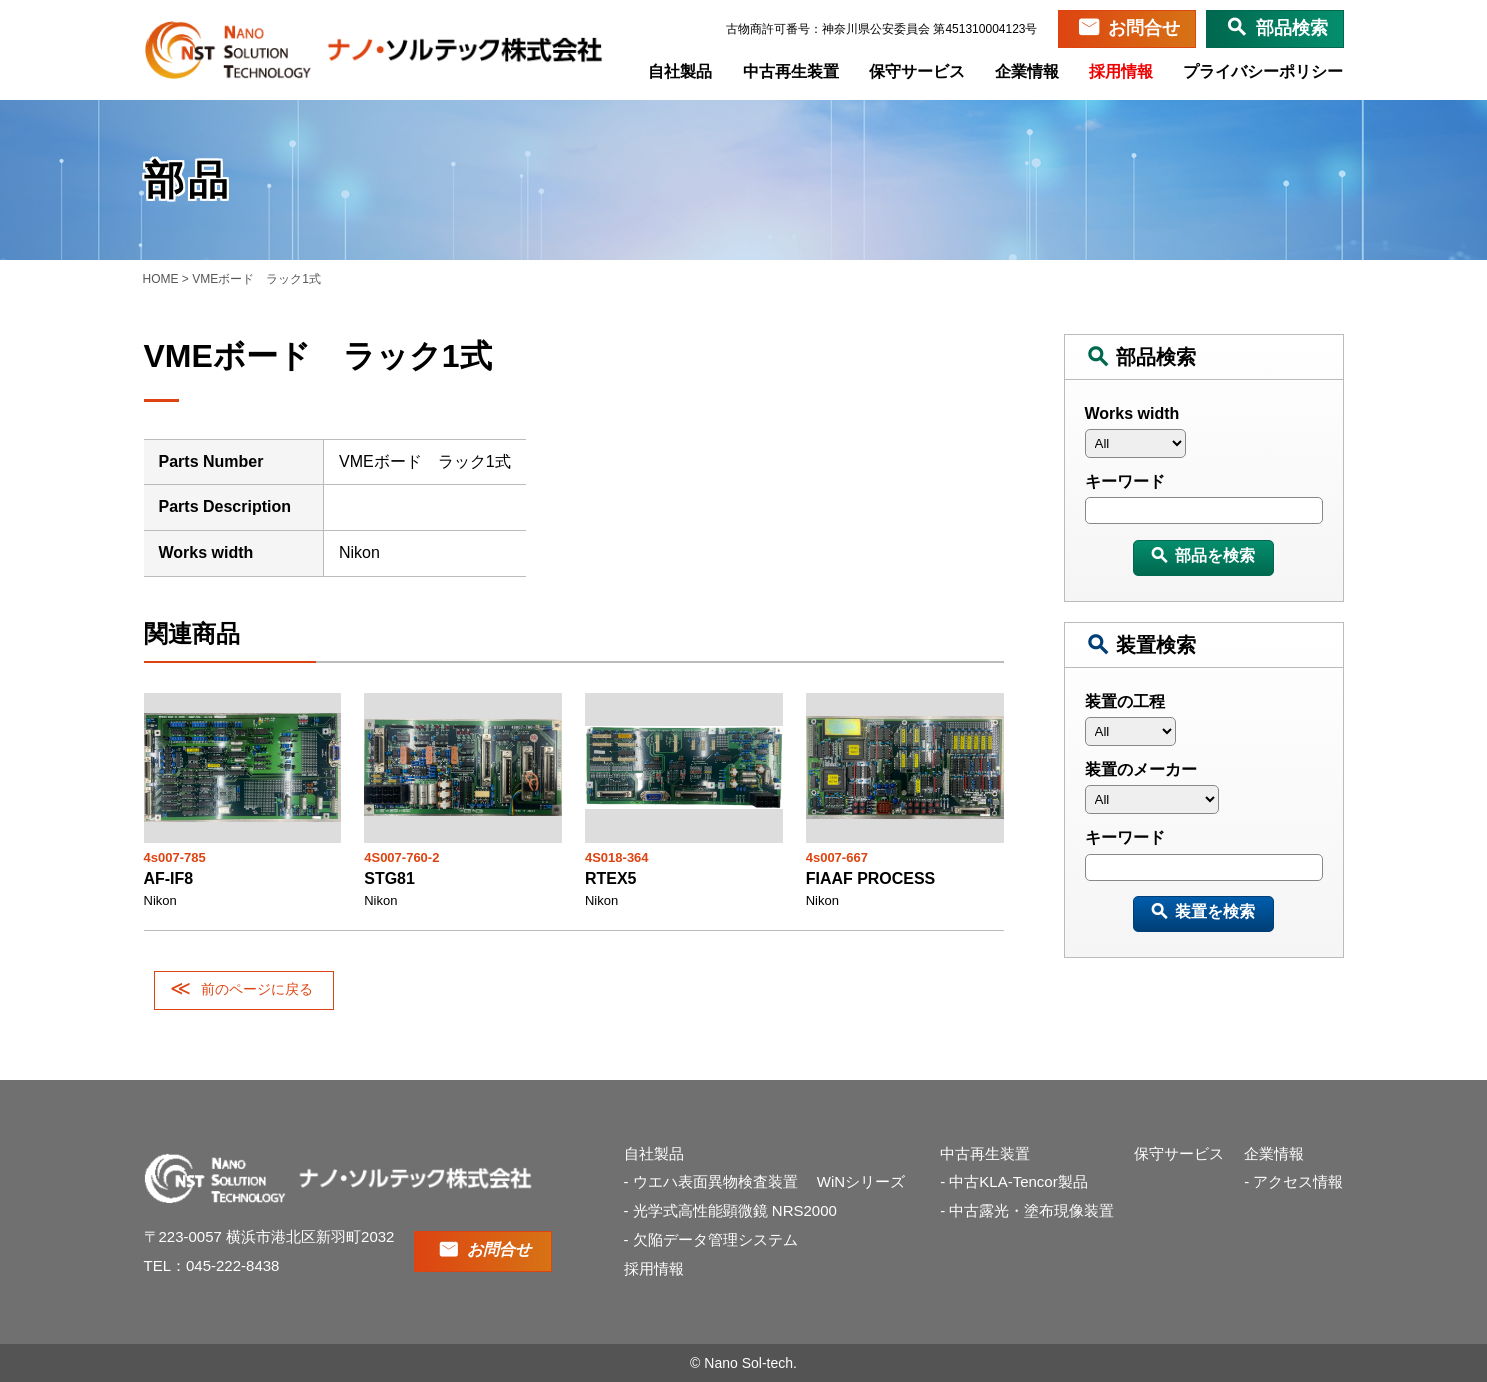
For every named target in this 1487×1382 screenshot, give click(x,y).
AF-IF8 (169, 878)
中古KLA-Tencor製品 (1018, 1181)
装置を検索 (1215, 911)
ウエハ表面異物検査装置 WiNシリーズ (777, 1181)
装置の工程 (1125, 701)
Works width (1132, 413)
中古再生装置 (792, 71)
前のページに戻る (257, 989)
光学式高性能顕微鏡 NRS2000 (735, 1210)
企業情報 (1028, 71)
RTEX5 (611, 878)
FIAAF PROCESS (871, 878)
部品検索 (1292, 28)
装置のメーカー (1141, 769)
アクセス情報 (1298, 1181)
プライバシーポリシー (1264, 71)
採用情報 (1122, 71)
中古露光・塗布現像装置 (1031, 1210)
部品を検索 (1215, 555)
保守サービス (918, 71)
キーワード (1125, 481)
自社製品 (682, 71)
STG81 (389, 878)
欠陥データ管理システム (715, 1239)
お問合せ (1144, 28)
